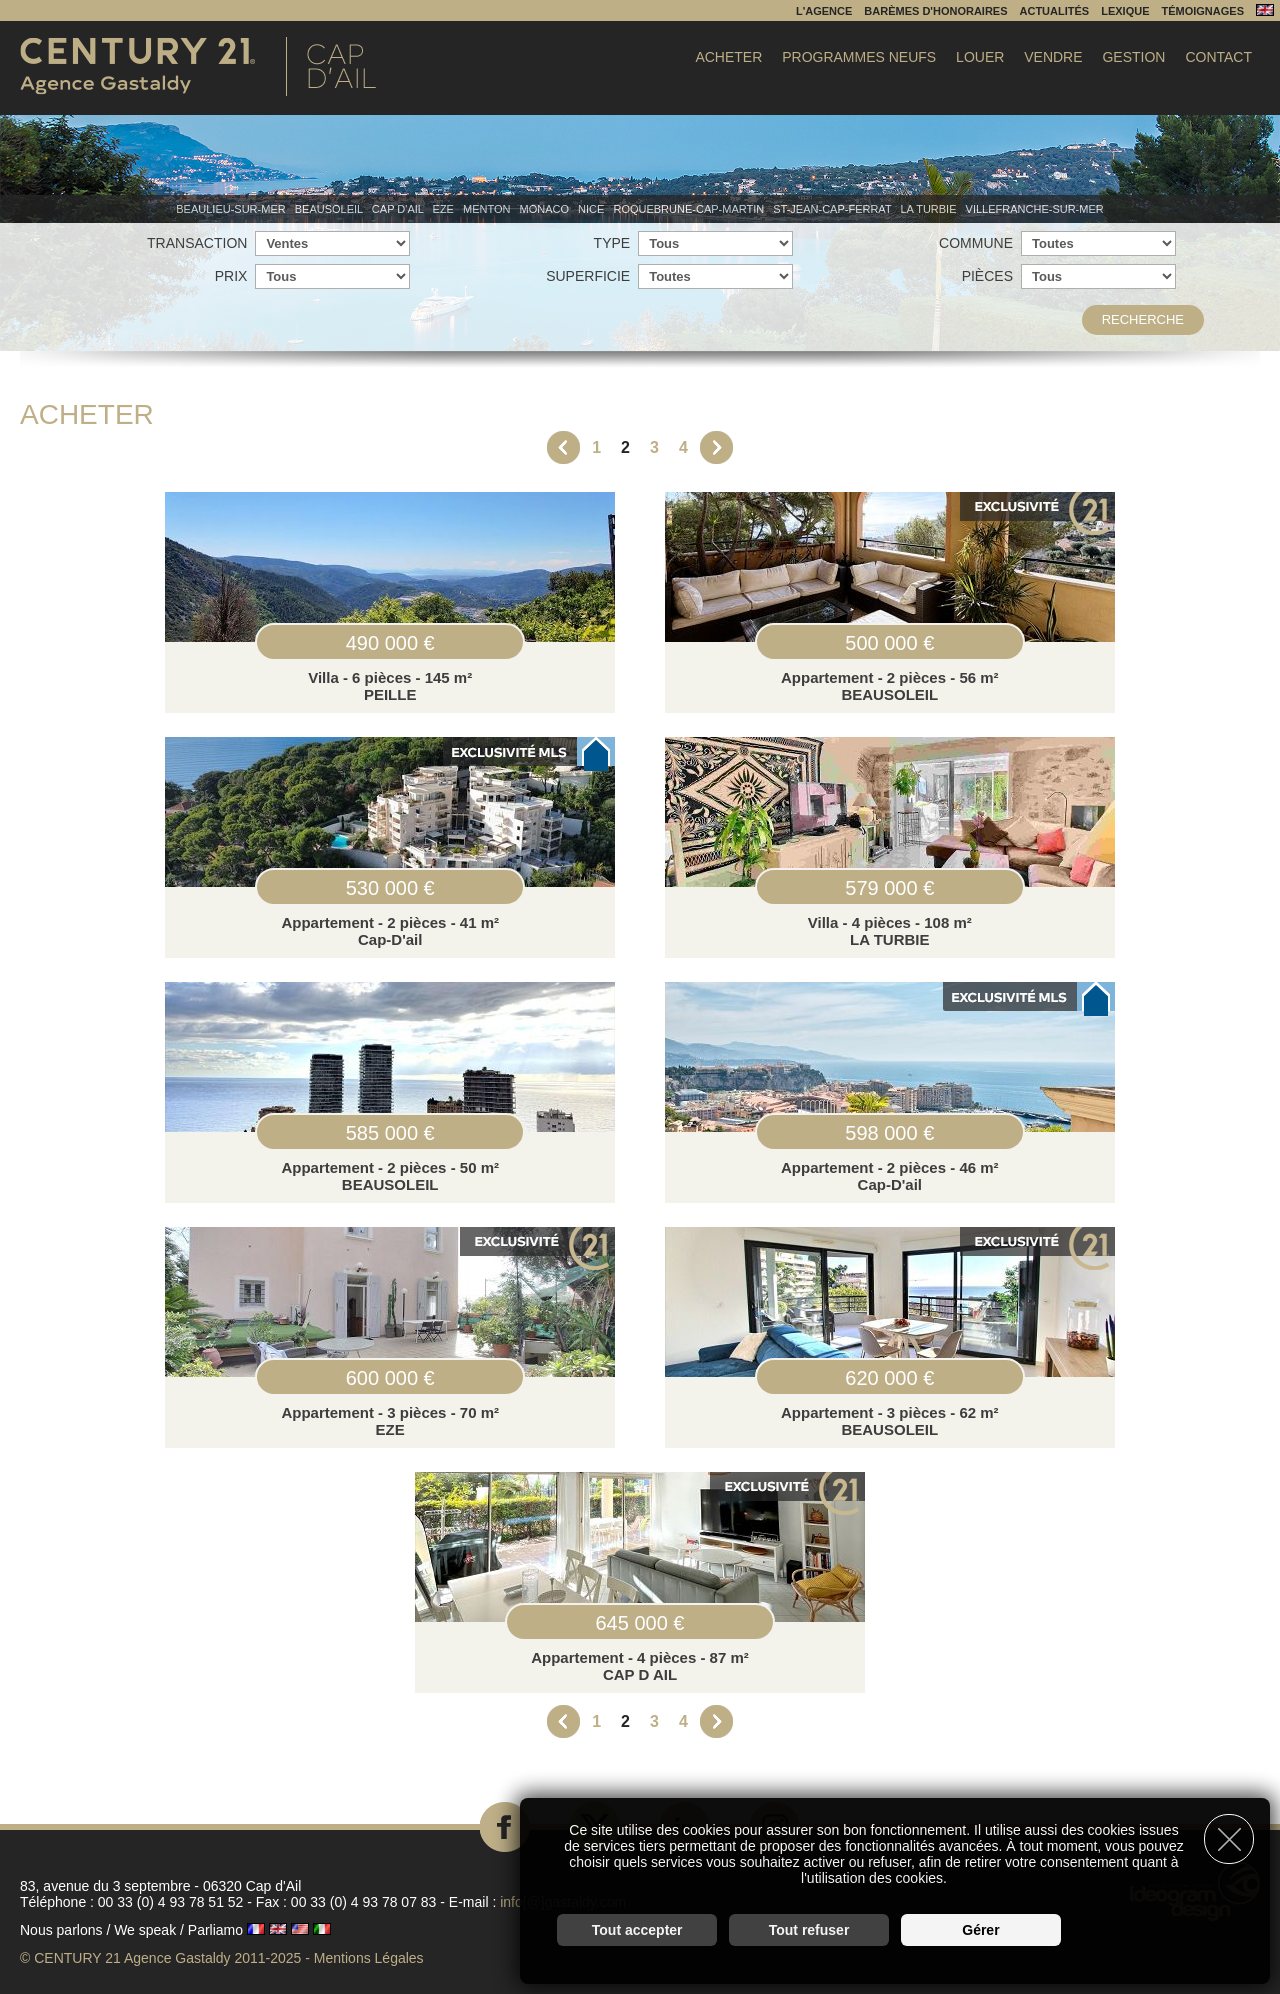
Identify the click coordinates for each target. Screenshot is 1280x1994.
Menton (488, 209)
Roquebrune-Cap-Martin (690, 209)
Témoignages (1202, 11)
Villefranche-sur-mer (1035, 209)
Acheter (728, 57)
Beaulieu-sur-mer (232, 209)
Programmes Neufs (859, 57)
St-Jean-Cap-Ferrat (833, 209)
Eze (445, 209)
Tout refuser (809, 1930)
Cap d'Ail (399, 209)
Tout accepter (637, 1930)
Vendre (1053, 57)
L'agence (824, 11)
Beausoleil (330, 209)
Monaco (546, 209)
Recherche (1143, 319)
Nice (592, 209)
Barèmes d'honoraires (935, 11)
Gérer (980, 1930)
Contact (1218, 57)
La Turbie (929, 209)
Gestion (1133, 57)
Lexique (1125, 11)
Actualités (1055, 11)
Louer (980, 57)
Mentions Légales (369, 1958)
